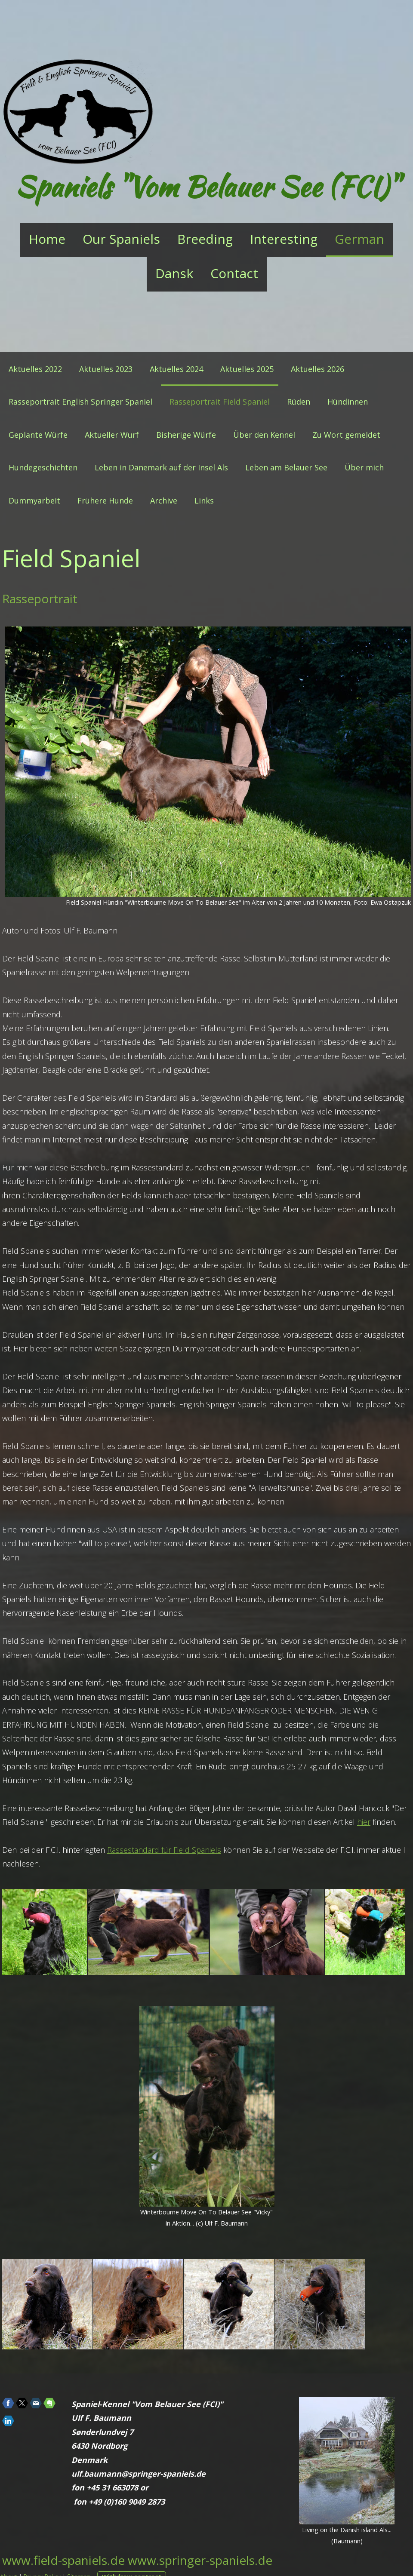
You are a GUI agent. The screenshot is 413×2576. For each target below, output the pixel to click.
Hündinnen (347, 401)
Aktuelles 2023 (106, 369)
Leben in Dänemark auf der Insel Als (161, 467)
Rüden (298, 401)
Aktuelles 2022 (35, 369)
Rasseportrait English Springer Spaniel (80, 401)
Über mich (364, 467)
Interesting (283, 239)
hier (363, 1822)
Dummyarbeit (34, 500)
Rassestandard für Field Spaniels (164, 1850)
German (359, 239)
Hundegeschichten (43, 467)
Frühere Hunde (105, 500)
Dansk (174, 273)
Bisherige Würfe (186, 435)
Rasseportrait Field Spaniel (220, 401)
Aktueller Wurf (112, 435)
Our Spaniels (121, 239)
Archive (163, 500)
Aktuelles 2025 (247, 369)
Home (47, 239)
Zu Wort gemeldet (346, 435)
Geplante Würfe (38, 435)
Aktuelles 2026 (317, 369)
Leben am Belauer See (286, 467)
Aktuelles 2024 (176, 369)
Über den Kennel (264, 435)
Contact (234, 273)
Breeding (205, 239)
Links (204, 500)
